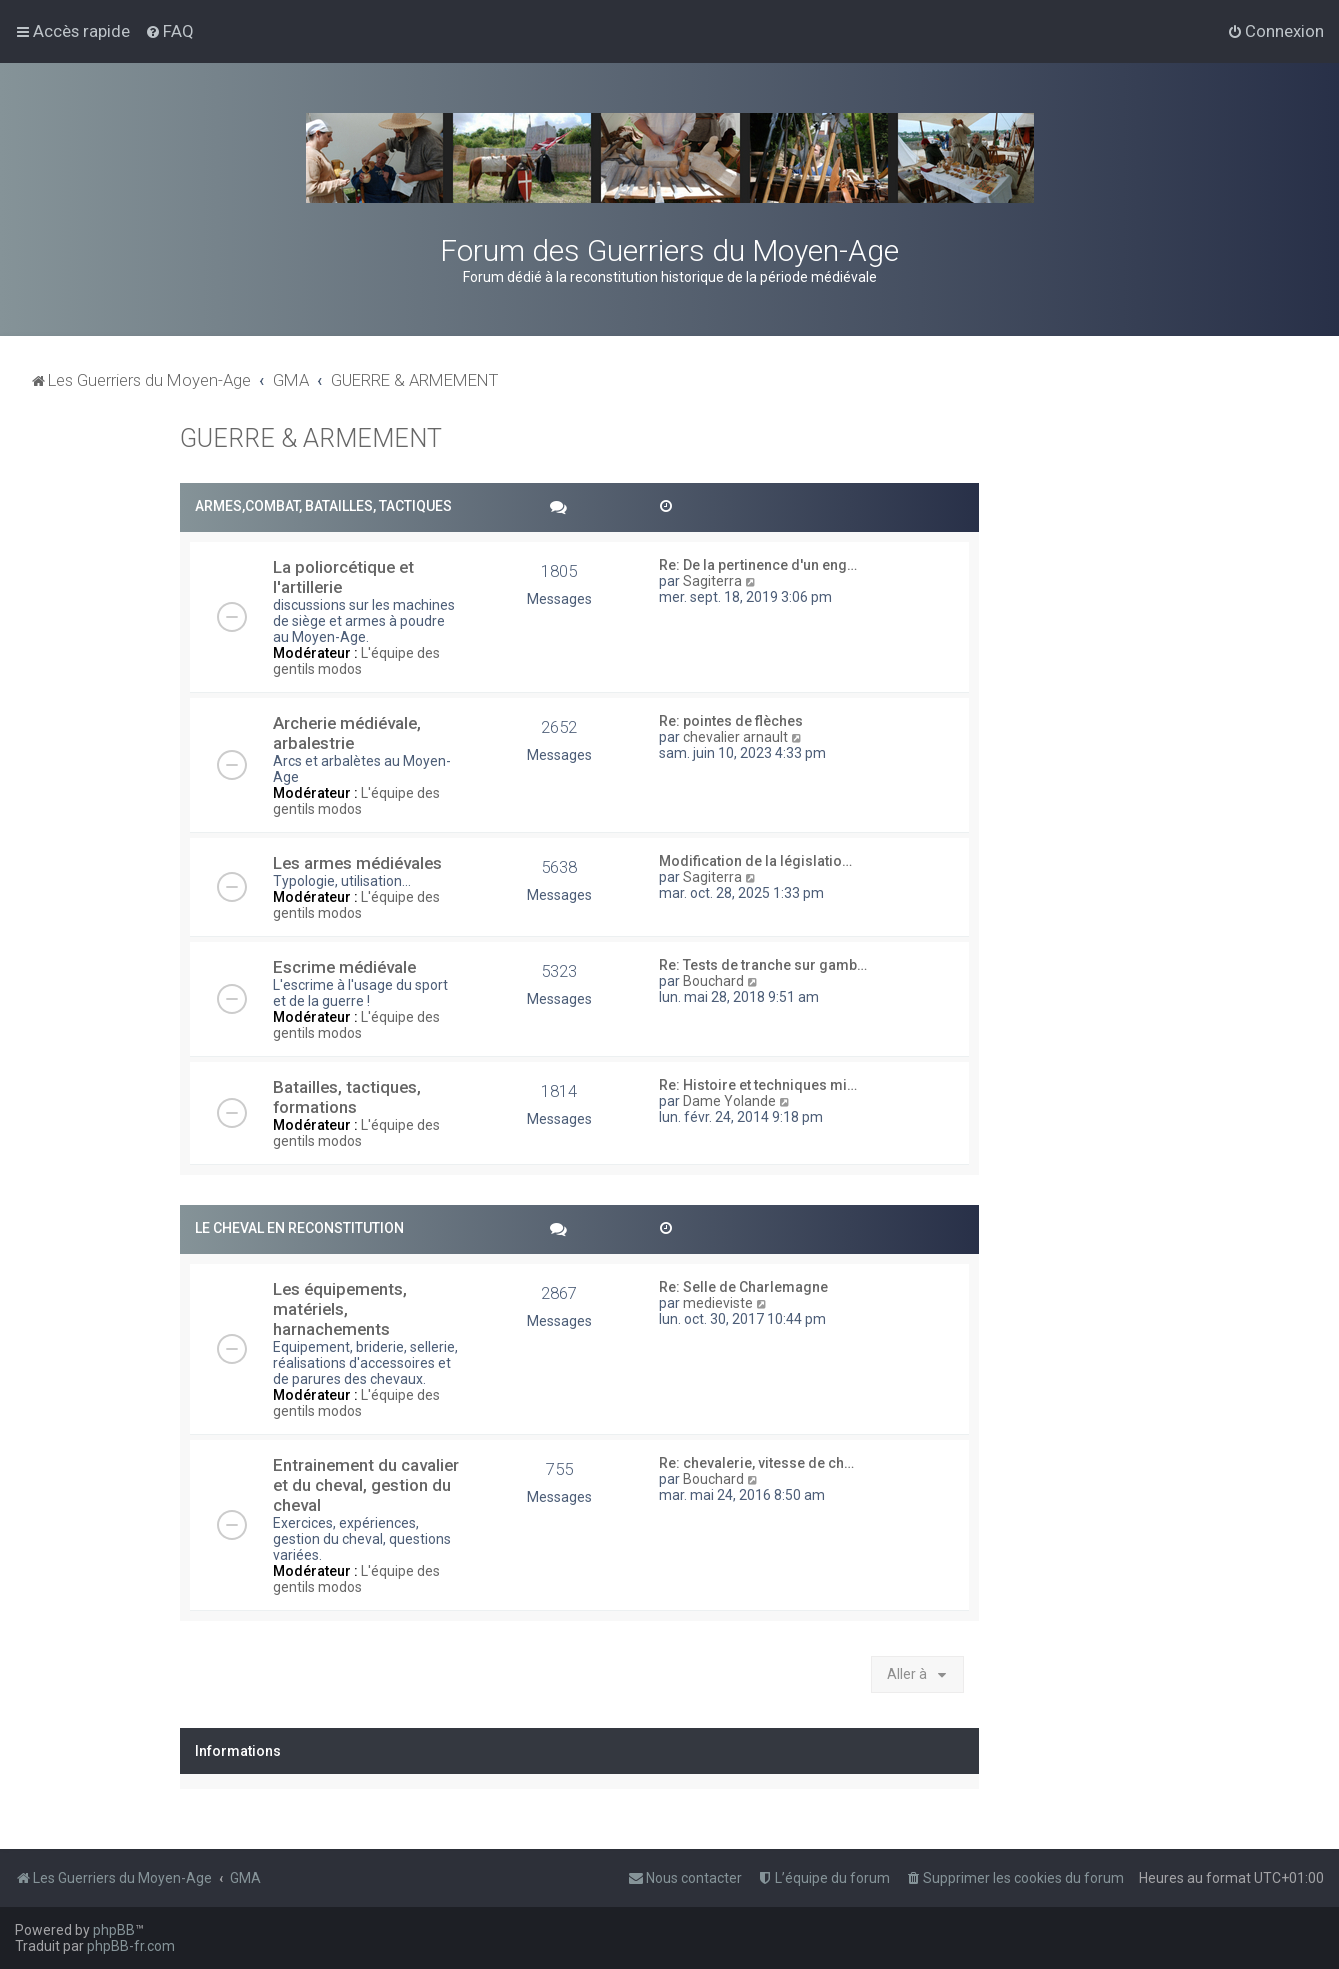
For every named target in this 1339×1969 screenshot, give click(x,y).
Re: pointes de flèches (731, 721)
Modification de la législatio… (755, 861)
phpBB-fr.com (131, 1946)
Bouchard (713, 981)
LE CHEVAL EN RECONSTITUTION (299, 1228)
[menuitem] (169, 31)
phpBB (114, 1930)
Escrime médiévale (344, 967)
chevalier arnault (735, 737)
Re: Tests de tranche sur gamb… (763, 965)
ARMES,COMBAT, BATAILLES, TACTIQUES (323, 506)
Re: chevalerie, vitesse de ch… (756, 1463)
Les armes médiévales (357, 863)
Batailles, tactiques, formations (347, 1097)
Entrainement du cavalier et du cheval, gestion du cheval (366, 1485)
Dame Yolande (729, 1101)
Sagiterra (712, 581)
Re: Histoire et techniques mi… (758, 1085)
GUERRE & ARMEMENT (311, 438)
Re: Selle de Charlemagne (743, 1287)
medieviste (718, 1303)
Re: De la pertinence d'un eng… (758, 565)
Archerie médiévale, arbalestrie (347, 733)
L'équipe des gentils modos (356, 661)
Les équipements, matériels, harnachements (340, 1309)
